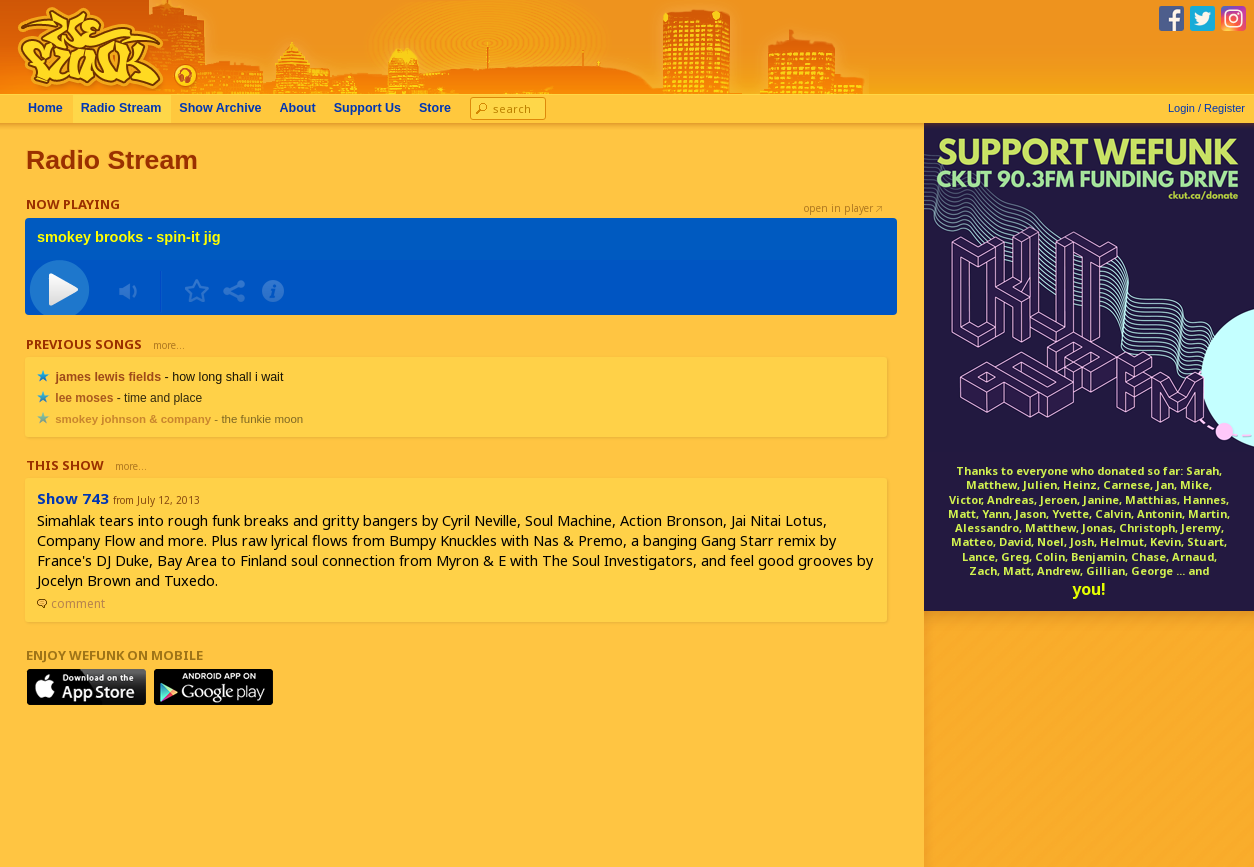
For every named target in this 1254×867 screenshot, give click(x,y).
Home (45, 108)
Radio (121, 108)
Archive (220, 108)
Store (435, 108)
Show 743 (73, 498)
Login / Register (1206, 108)
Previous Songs (84, 344)
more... (169, 345)
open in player (843, 208)
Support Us (367, 108)
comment (71, 603)
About (298, 108)
